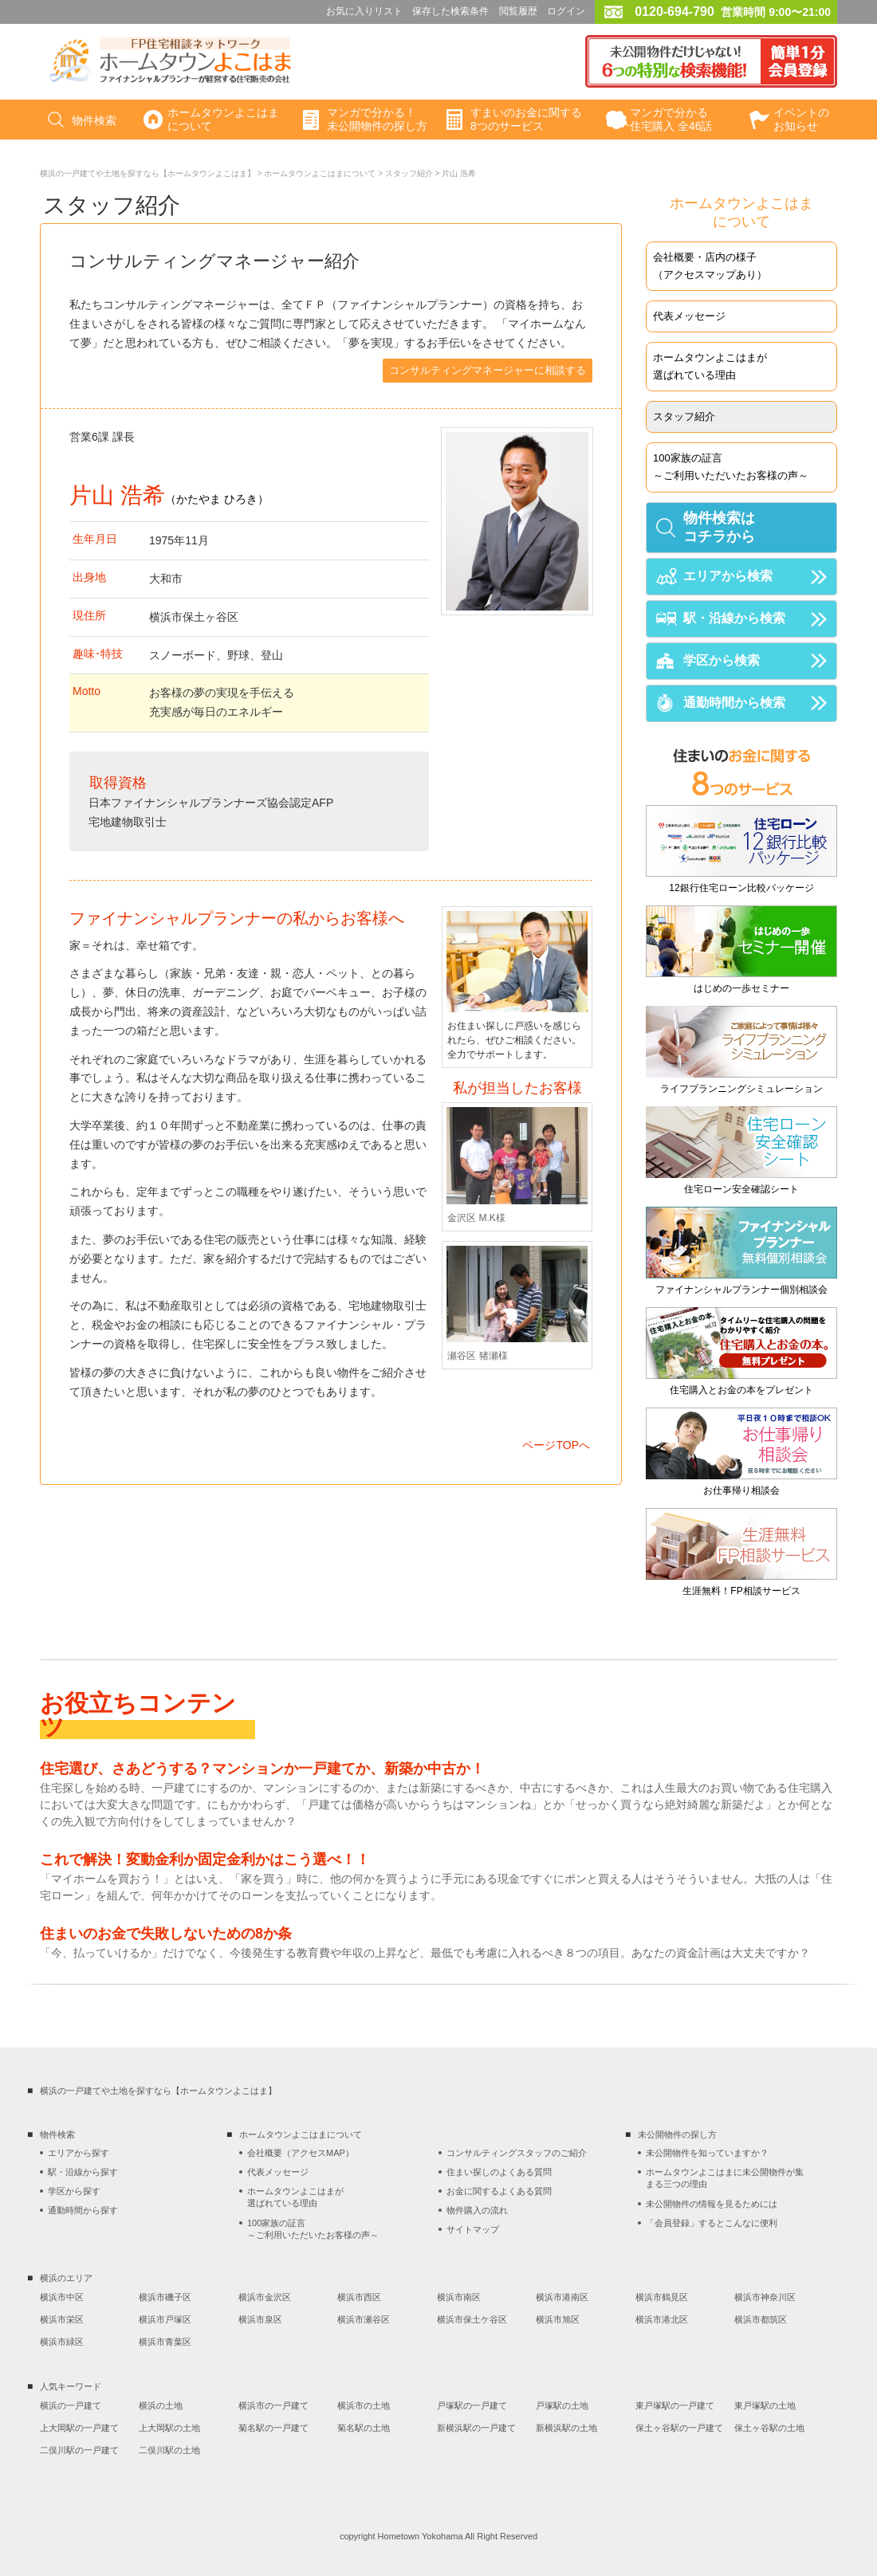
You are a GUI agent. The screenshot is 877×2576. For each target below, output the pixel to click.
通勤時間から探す (83, 2210)
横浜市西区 (359, 2297)
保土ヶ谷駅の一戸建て (679, 2428)
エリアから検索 (728, 576)
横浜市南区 (459, 2297)
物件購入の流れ (477, 2210)
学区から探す (74, 2191)
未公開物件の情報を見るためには (711, 2204)
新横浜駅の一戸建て (476, 2428)
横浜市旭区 (558, 2319)
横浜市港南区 (562, 2297)
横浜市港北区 (661, 2319)
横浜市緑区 (62, 2341)
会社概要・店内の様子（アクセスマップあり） (710, 266)
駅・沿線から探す (83, 2172)
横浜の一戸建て (70, 2405)
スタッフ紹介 (409, 173)
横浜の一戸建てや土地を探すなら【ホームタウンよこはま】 (147, 173)
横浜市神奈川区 (765, 2297)
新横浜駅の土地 (566, 2428)
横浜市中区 (62, 2297)
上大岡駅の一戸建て (79, 2428)
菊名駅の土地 (363, 2428)
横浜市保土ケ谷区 (472, 2319)
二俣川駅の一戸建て (79, 2450)
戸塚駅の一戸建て (472, 2405)
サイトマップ (472, 2229)
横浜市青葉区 (165, 2341)
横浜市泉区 (260, 2319)
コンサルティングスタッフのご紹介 (516, 2153)
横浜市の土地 (363, 2405)
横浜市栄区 (62, 2319)
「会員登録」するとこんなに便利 (711, 2223)
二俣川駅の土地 (169, 2450)
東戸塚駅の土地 (765, 2405)
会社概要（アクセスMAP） (300, 2153)
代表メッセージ (689, 316)
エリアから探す (78, 2153)
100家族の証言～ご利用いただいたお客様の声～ (730, 466)
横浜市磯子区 (165, 2297)
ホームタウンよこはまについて (320, 173)
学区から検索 (721, 660)
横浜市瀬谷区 (363, 2319)
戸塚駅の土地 (562, 2405)
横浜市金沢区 (264, 2297)
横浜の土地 (161, 2405)
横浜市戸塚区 (165, 2319)
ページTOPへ (556, 1445)
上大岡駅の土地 (169, 2428)
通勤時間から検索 (734, 702)
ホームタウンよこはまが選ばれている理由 (710, 366)
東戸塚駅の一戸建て (674, 2405)
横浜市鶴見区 (661, 2297)
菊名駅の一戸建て (273, 2428)
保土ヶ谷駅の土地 (769, 2428)
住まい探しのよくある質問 (499, 2172)
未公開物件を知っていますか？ (707, 2153)
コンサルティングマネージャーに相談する (487, 370)
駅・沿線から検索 (734, 618)
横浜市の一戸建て (273, 2405)
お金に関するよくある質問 (499, 2191)
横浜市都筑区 (760, 2319)
